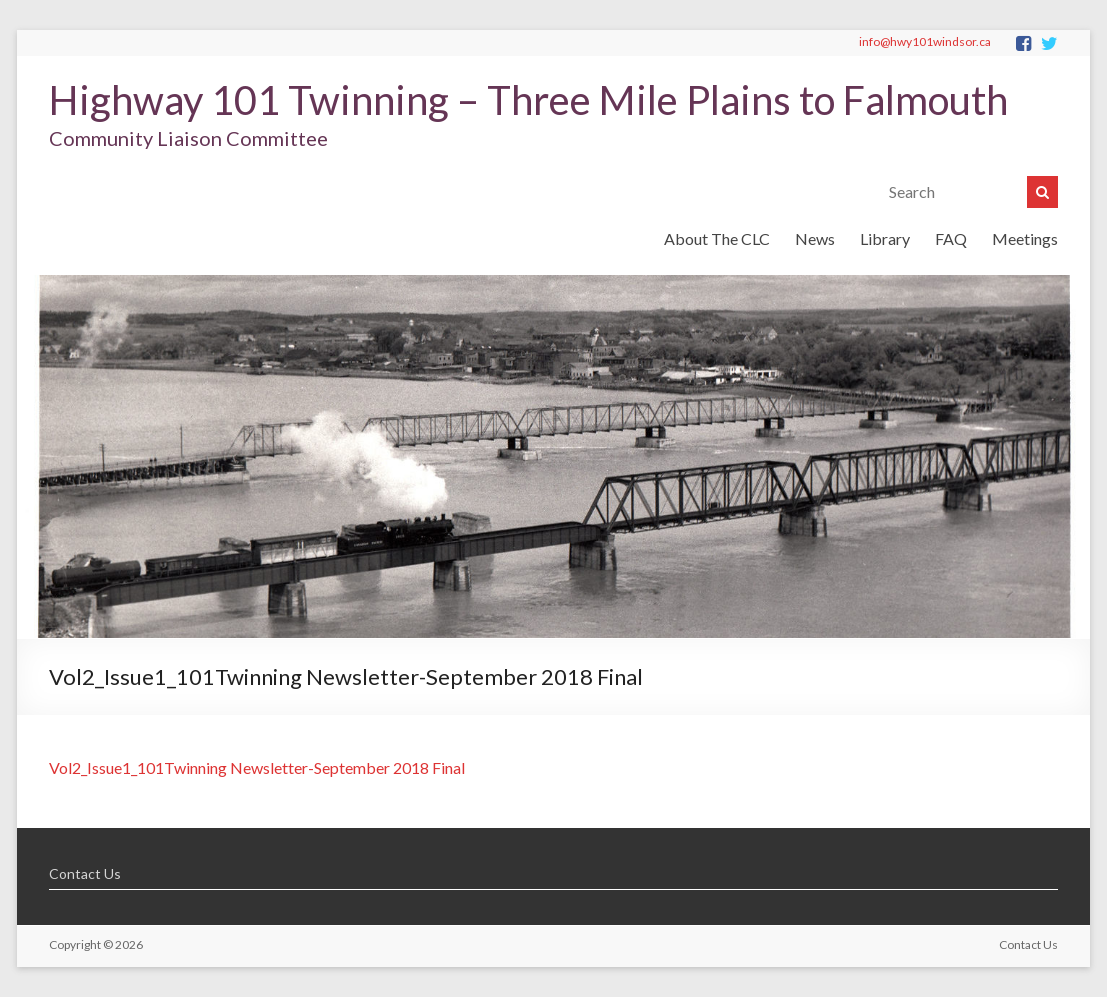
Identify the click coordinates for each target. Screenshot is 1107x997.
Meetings (1025, 238)
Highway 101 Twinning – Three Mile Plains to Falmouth (528, 100)
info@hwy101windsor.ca (925, 41)
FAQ (951, 238)
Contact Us (85, 873)
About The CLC (717, 238)
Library (885, 238)
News (815, 238)
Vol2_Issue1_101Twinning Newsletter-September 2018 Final (257, 767)
